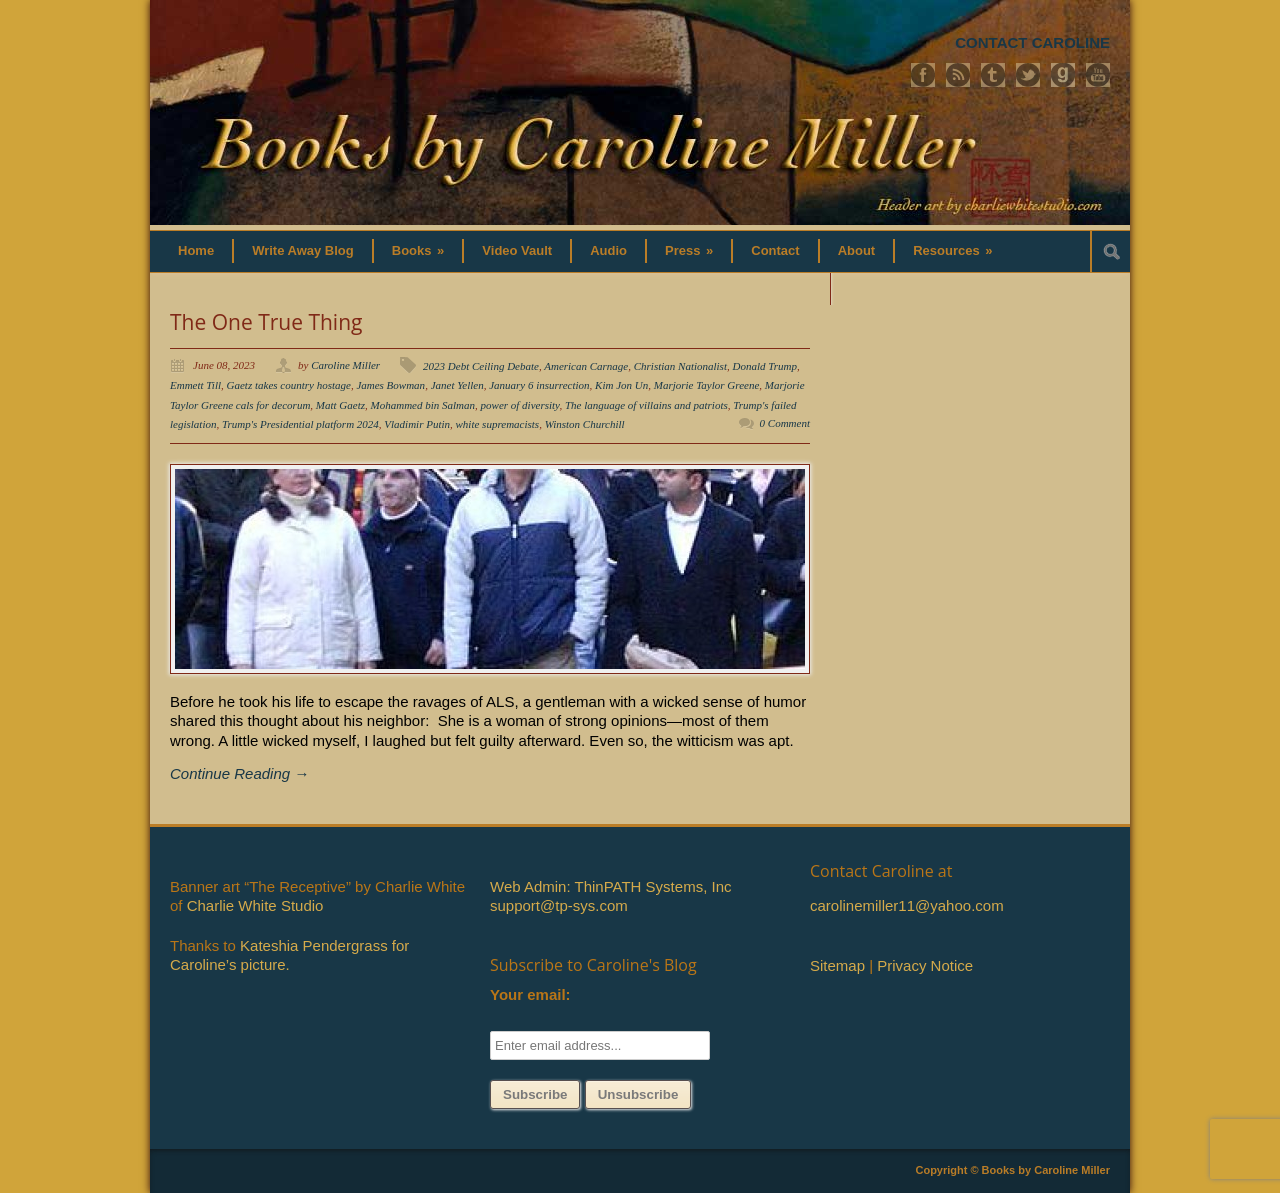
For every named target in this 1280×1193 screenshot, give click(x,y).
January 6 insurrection (539, 385)
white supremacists (498, 424)
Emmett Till (195, 385)
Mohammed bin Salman (423, 405)
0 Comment (785, 423)
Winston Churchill (585, 424)
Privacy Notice (925, 965)
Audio (608, 250)
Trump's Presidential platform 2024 (300, 424)
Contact (775, 250)
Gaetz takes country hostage (289, 385)
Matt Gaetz (340, 405)
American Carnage (586, 366)
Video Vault (517, 250)
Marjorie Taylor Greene (707, 385)
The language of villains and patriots (646, 405)
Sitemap (837, 965)
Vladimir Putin (417, 424)
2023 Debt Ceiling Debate (481, 366)
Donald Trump (764, 366)
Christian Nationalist (680, 366)
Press (689, 250)
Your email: (530, 994)
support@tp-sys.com (559, 905)
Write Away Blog (303, 250)
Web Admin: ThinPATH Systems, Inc (610, 886)
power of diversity (520, 405)
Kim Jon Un (621, 385)
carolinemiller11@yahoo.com (907, 905)
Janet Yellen (457, 385)
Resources (952, 250)
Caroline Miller (345, 365)
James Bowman (390, 385)
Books (418, 250)
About (857, 250)
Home (196, 250)
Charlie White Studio (255, 905)
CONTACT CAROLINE (1032, 42)
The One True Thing (266, 322)
